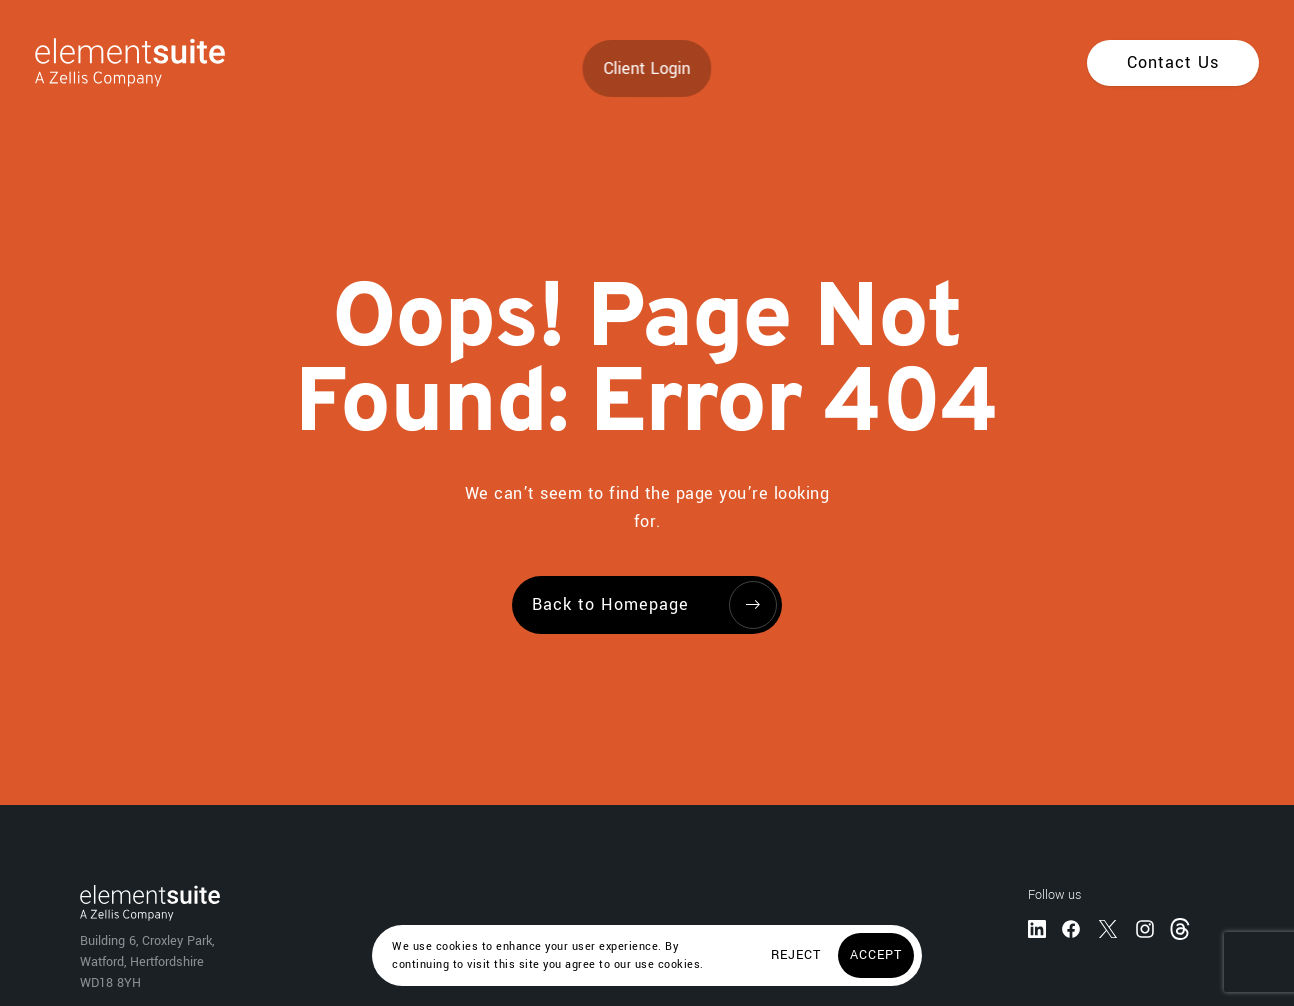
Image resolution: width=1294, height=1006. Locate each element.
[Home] (112, 62)
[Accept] (876, 955)
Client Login (647, 68)
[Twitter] (1108, 928)
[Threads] (1182, 927)
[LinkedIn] (1037, 928)
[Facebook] (1071, 928)
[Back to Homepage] (647, 605)
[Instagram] (1145, 928)
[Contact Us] (1173, 63)
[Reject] (796, 955)
